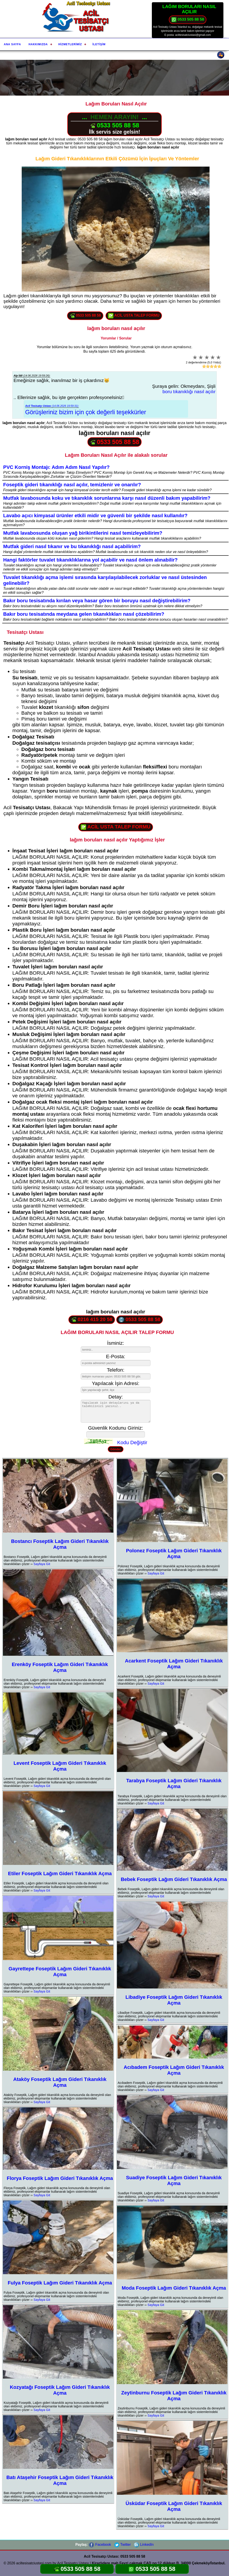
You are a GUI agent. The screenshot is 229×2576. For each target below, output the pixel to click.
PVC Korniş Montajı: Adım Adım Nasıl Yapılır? (56, 467)
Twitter (122, 2544)
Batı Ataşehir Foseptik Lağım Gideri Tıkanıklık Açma (59, 2480)
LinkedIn (144, 2544)
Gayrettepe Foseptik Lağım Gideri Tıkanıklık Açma (59, 1971)
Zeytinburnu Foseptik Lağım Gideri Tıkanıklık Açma (174, 2395)
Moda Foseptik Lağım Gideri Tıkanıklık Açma (174, 2288)
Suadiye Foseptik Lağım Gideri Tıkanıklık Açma (174, 2180)
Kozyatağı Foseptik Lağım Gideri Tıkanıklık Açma (60, 2390)
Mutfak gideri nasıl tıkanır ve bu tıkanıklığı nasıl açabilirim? (72, 546)
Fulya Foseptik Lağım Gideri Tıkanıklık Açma (60, 2283)
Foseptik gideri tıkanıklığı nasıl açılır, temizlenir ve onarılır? (72, 484)
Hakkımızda (38, 44)
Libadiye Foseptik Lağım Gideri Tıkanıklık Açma (173, 2000)
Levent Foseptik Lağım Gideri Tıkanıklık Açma (59, 1766)
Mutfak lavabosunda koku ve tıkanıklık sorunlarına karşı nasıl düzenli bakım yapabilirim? (106, 498)
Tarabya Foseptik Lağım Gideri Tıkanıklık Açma (173, 1783)
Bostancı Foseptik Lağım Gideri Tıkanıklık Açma (59, 1544)
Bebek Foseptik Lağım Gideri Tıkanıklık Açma (174, 1879)
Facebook (100, 2544)
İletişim (99, 44)
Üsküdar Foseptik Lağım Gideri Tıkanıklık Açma (174, 2506)
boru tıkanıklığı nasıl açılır (189, 391)
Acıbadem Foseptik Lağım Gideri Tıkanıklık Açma (174, 2070)
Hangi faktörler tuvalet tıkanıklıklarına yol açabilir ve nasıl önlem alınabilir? (90, 560)
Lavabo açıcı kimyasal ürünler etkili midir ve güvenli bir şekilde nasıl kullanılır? (95, 515)
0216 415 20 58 (91, 1319)
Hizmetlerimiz (70, 44)
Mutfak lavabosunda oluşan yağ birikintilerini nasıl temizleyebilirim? (82, 533)
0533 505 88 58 (187, 19)
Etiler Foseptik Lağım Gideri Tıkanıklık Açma (60, 1873)
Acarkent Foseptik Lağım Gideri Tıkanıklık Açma (174, 1663)
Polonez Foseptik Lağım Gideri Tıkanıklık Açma (174, 1553)
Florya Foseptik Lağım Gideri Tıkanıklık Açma (60, 2178)
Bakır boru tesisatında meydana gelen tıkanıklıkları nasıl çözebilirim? (83, 614)
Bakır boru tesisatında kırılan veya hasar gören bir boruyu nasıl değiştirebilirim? (96, 600)
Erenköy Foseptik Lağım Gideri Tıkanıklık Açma (60, 1667)
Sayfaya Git (42, 1564)
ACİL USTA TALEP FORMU (133, 315)
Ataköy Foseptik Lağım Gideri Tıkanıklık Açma (59, 2082)
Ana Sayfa (12, 44)
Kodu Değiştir (132, 1442)
